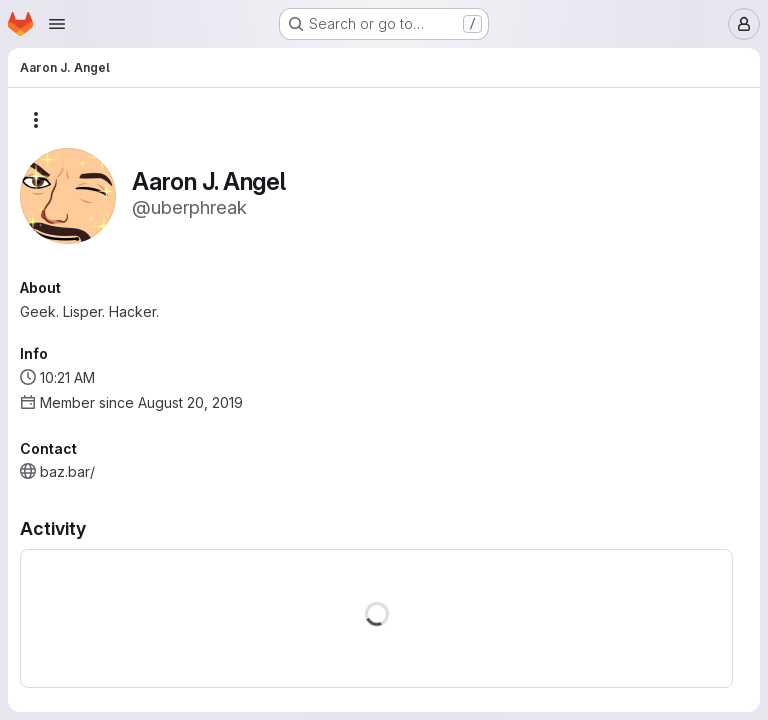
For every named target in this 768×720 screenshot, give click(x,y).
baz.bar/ (67, 471)
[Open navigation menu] (57, 24)
